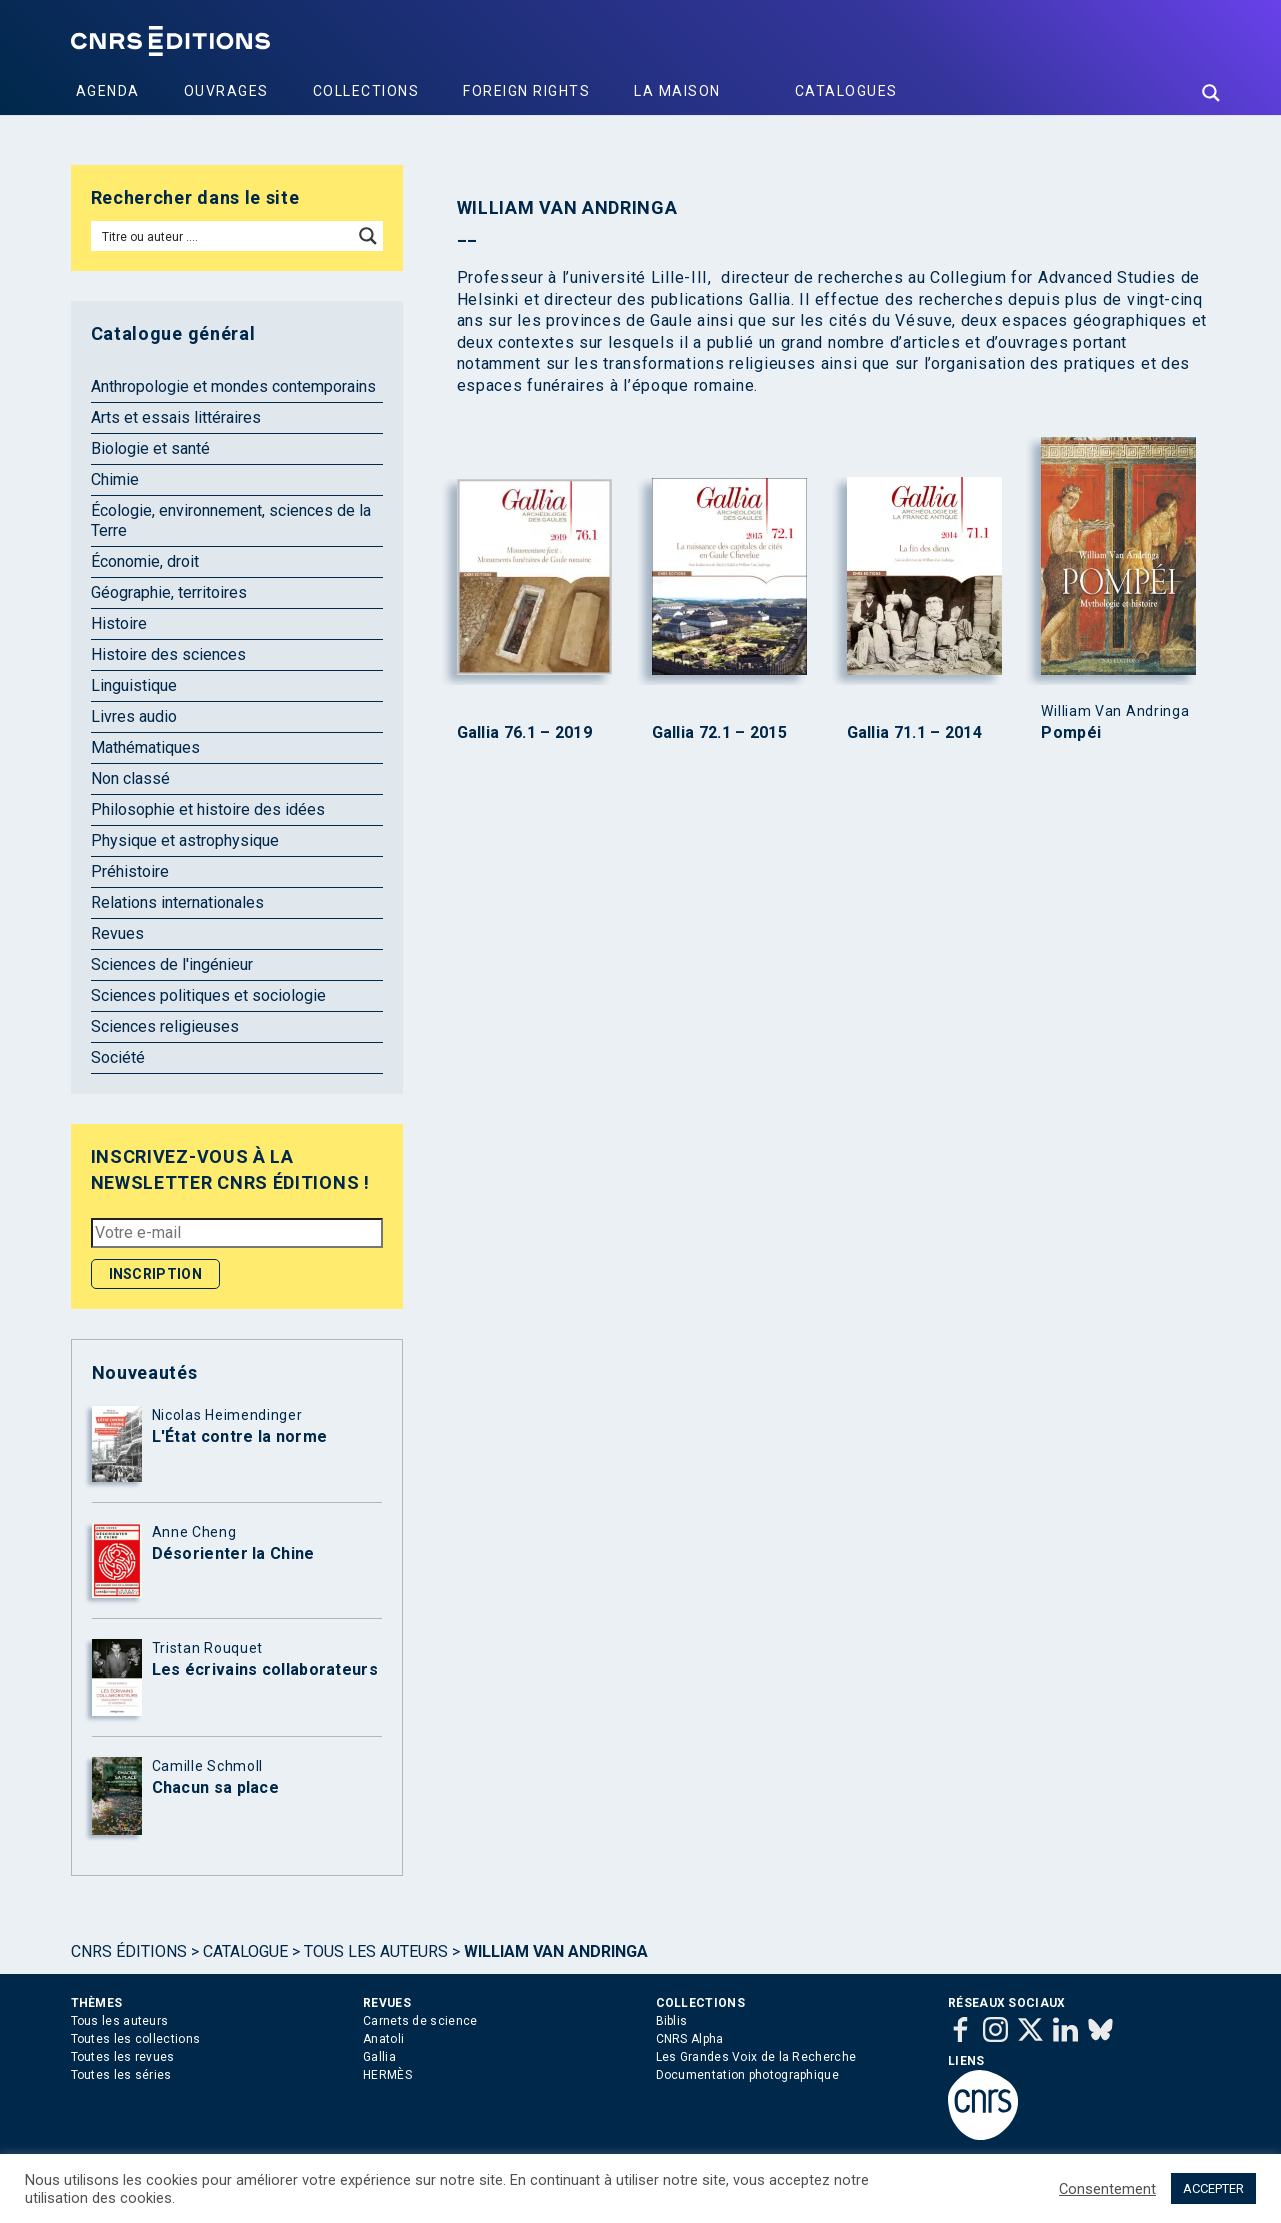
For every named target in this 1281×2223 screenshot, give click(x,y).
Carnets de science (420, 2021)
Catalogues (846, 91)
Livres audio (134, 716)
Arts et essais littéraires (176, 417)
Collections (366, 91)
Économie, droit (145, 561)
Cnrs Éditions (129, 1951)
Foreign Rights (526, 91)
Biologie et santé (150, 448)
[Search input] (223, 236)
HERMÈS (387, 2075)
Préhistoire (130, 871)
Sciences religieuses (165, 1026)
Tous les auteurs (376, 1951)
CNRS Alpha (690, 2039)
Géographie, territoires (169, 592)
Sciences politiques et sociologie (208, 995)
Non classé (130, 778)
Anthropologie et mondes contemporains (233, 386)
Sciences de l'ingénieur (172, 964)
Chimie (115, 479)
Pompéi (1071, 733)
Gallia (379, 2057)
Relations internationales (177, 902)
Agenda (108, 91)
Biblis (672, 2021)
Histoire (119, 623)
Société (118, 1057)
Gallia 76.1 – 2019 (524, 733)
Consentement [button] (1107, 2189)
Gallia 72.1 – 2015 (719, 733)
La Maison (677, 91)
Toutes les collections (136, 2039)
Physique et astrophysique (185, 840)
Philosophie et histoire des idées (208, 809)
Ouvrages (226, 91)
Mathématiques (145, 747)
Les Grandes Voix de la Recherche (756, 2057)
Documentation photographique (747, 2075)
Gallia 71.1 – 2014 (914, 733)
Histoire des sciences (168, 654)
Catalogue (245, 1951)
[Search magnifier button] (1211, 93)
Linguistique (134, 685)
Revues (117, 933)
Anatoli (383, 2039)
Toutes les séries (121, 2075)
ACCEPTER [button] (1213, 2188)
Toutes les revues (123, 2057)
